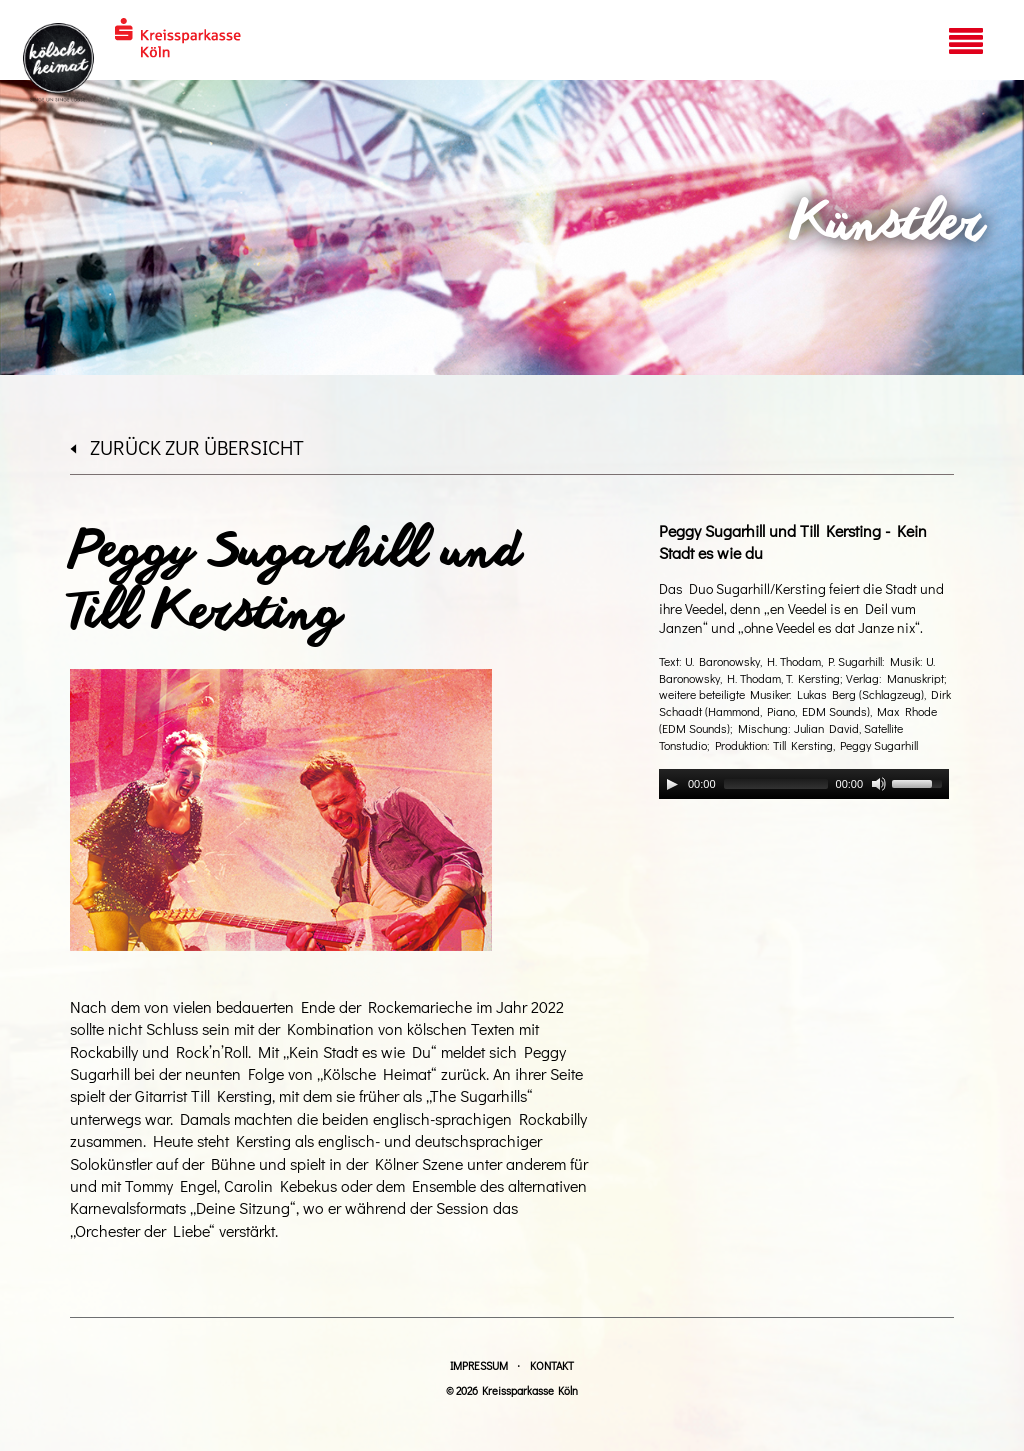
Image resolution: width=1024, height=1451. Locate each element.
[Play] (672, 784)
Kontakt (552, 1365)
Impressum (479, 1365)
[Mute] (879, 784)
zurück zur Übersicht (187, 447)
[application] (804, 784)
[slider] (776, 784)
